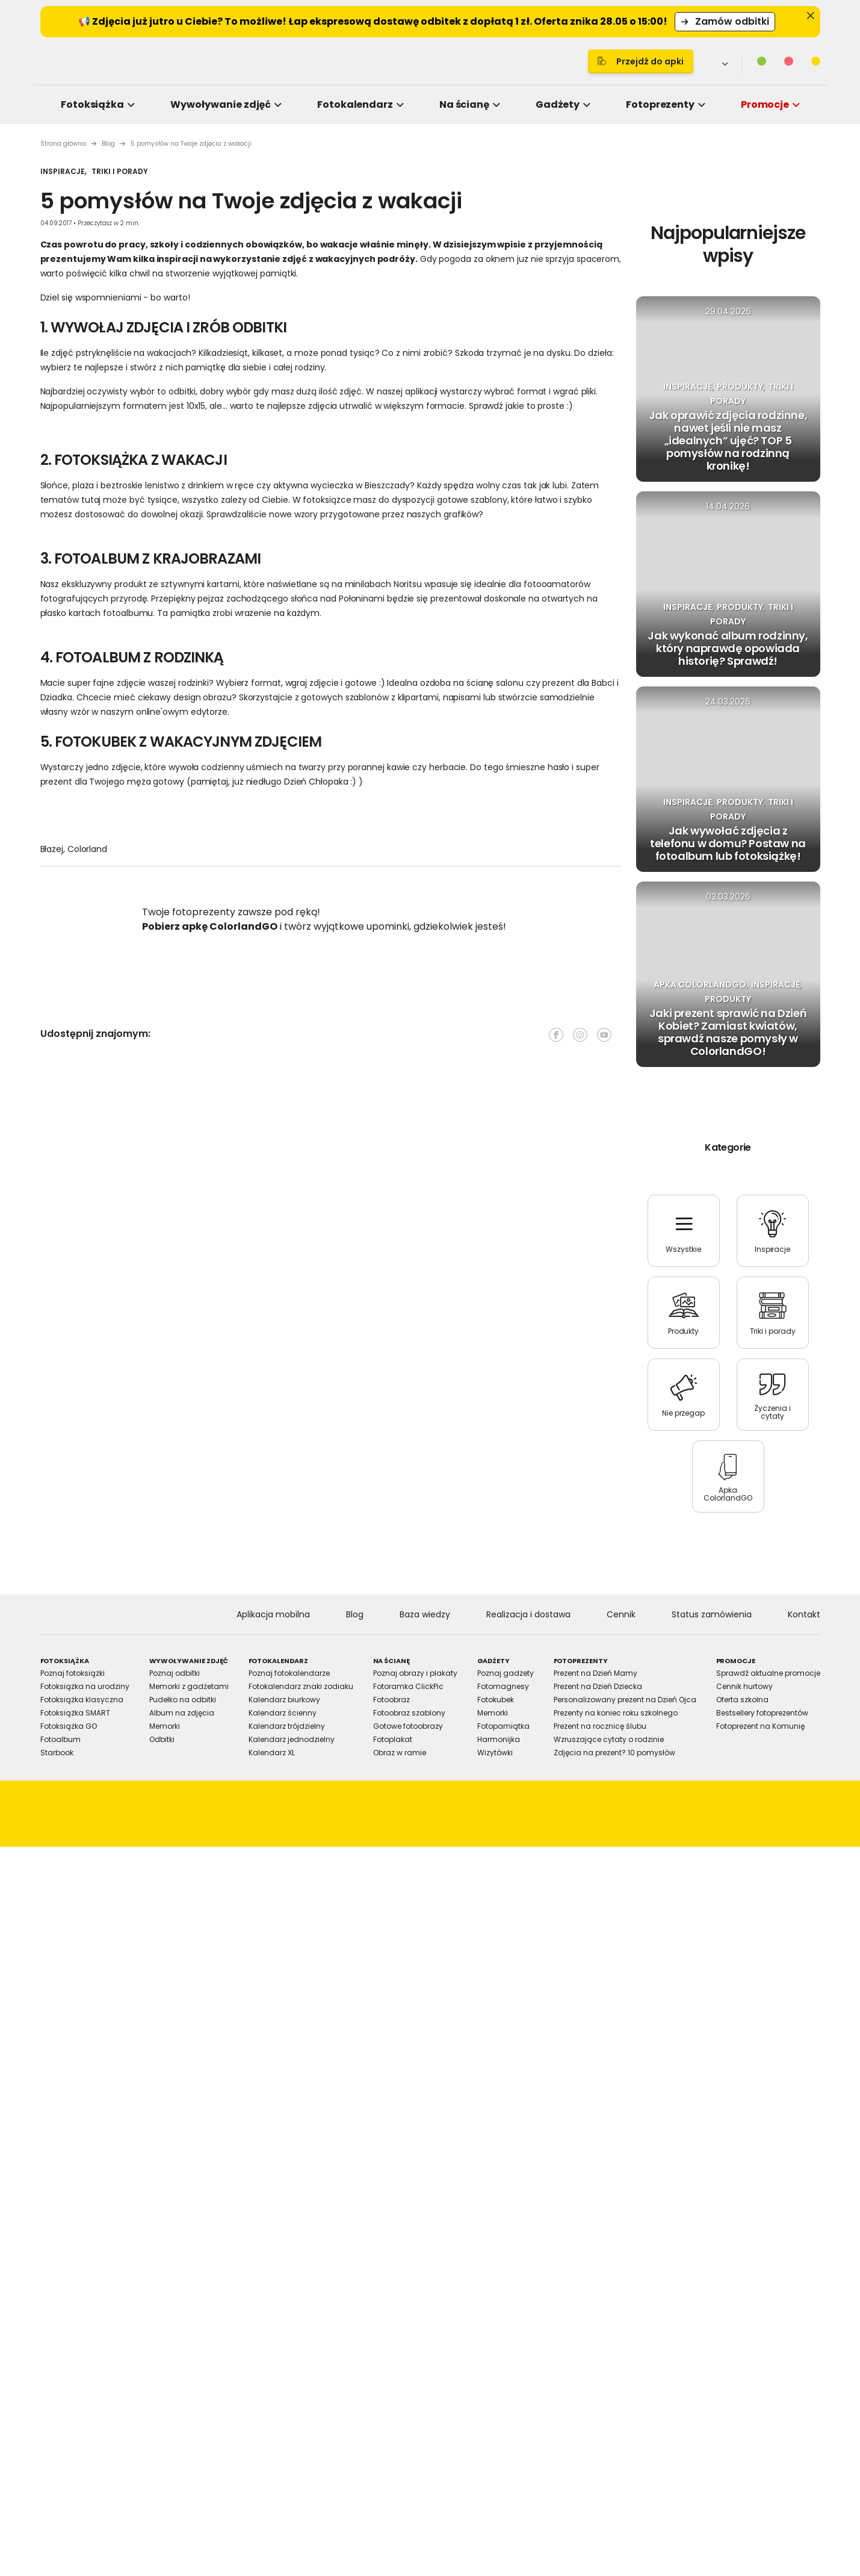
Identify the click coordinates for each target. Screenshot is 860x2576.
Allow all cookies (635, 1421)
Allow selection (530, 1421)
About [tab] (611, 1189)
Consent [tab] (249, 1189)
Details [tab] (430, 1189)
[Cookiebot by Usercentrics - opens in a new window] (634, 1150)
